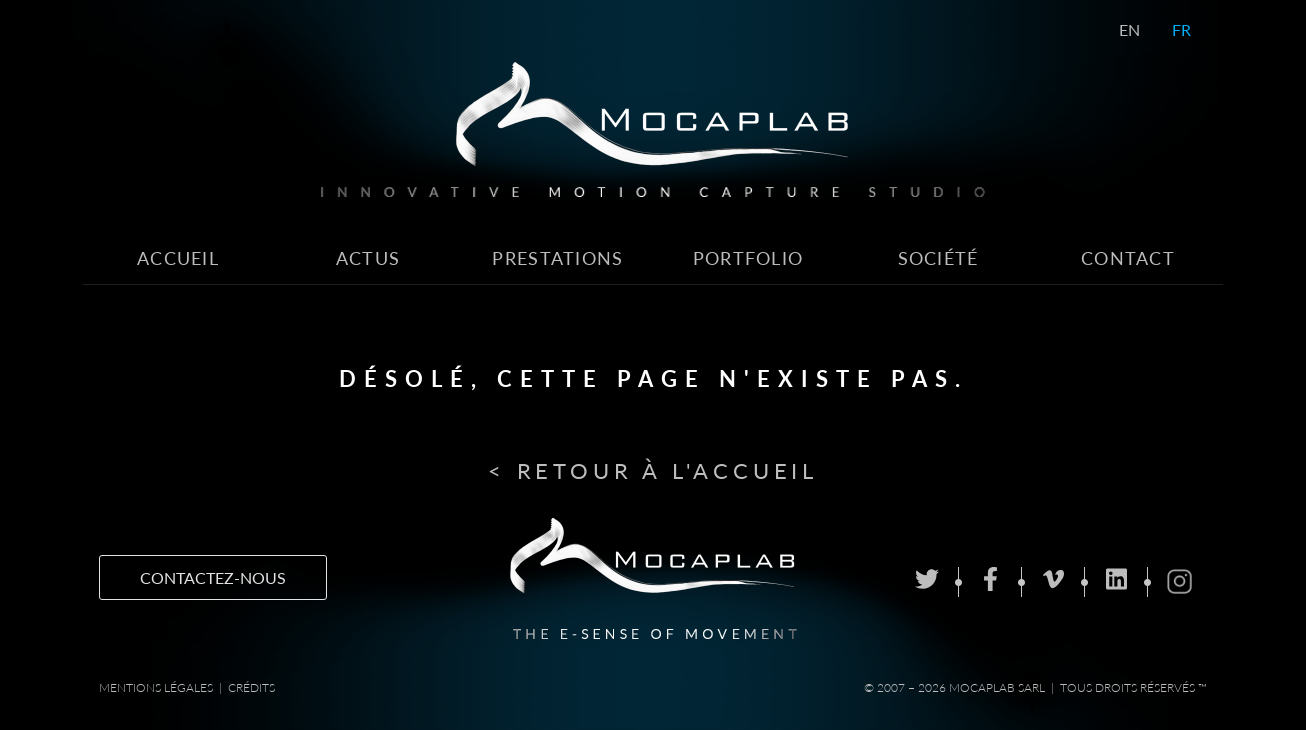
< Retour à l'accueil (653, 470)
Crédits (251, 687)
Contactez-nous (213, 577)
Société (938, 258)
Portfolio (748, 258)
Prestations (557, 258)
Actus (368, 258)
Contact (1128, 258)
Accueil (178, 258)
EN (1129, 29)
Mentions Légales (156, 687)
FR (1181, 29)
